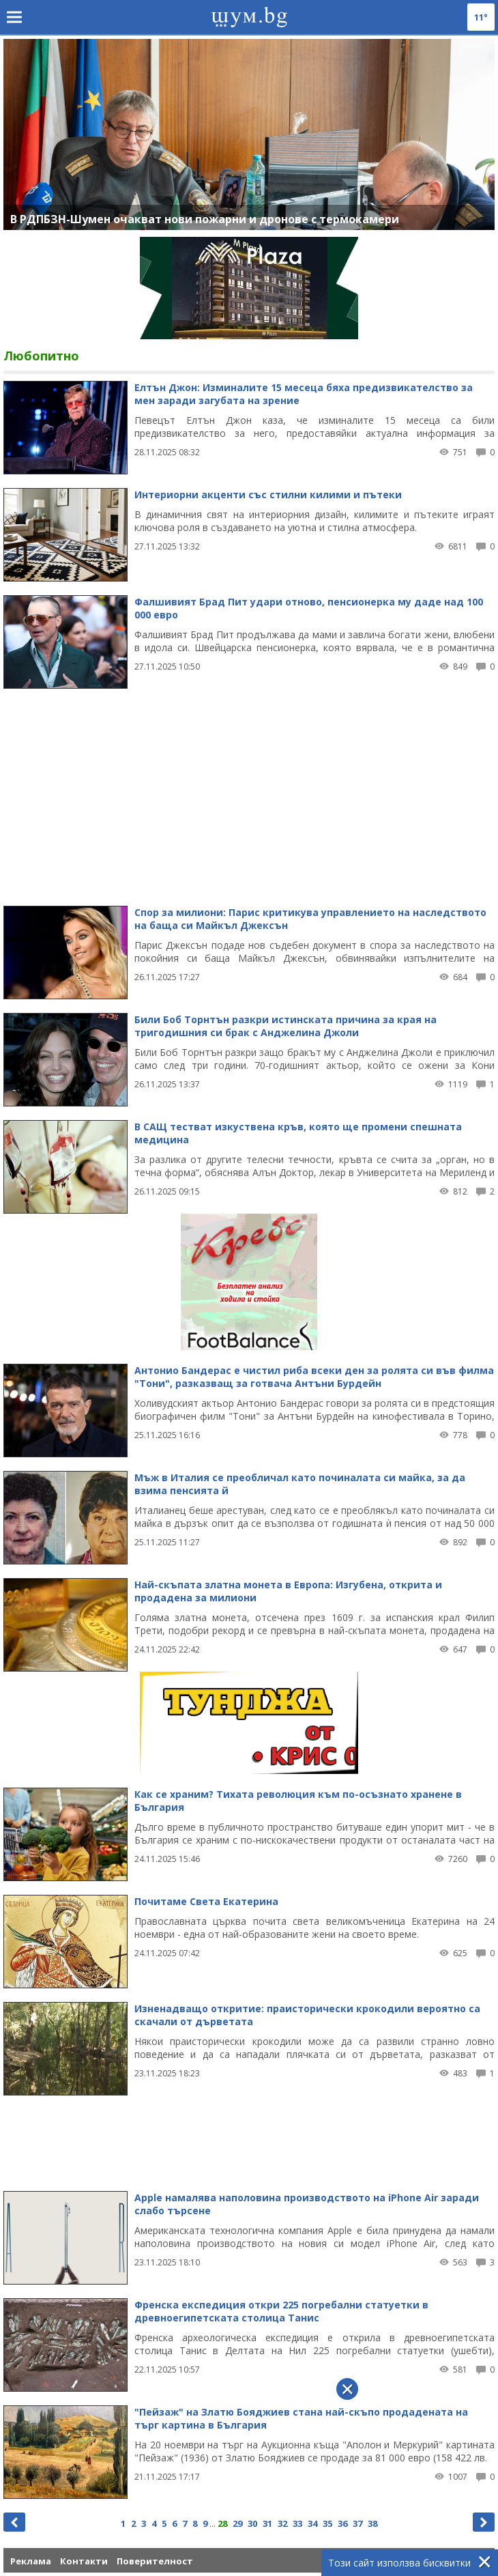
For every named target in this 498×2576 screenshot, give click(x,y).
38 (372, 2523)
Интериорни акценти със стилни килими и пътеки (268, 494)
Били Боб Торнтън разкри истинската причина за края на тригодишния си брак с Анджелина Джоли (285, 1026)
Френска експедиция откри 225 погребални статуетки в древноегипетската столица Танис (281, 2311)
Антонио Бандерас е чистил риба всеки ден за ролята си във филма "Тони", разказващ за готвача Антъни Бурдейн (314, 1377)
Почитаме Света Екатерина (206, 1901)
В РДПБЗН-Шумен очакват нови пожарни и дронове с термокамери (204, 219)
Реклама (30, 2561)
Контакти (84, 2561)
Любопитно (41, 355)
